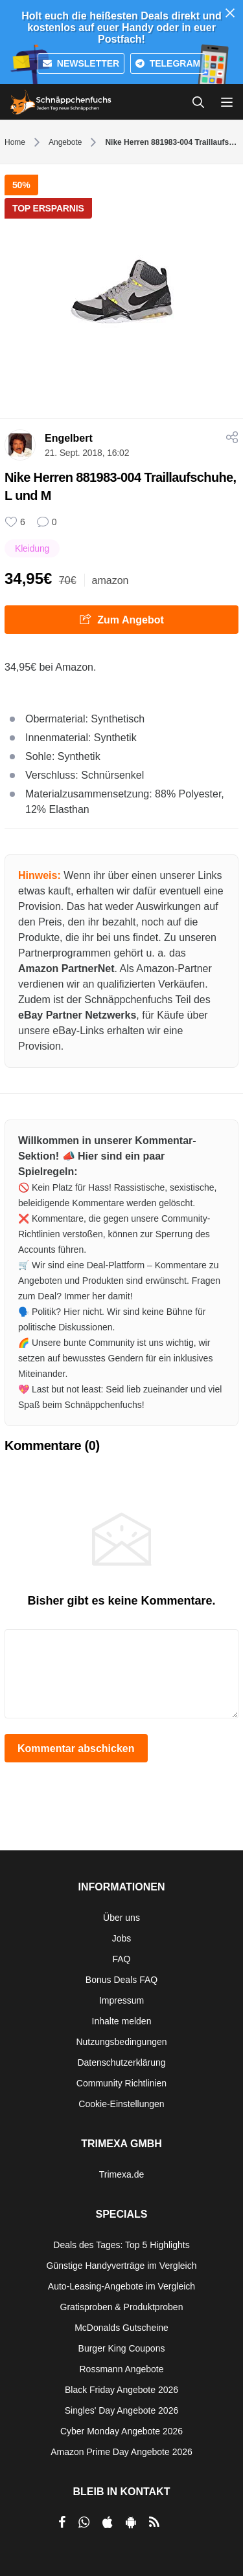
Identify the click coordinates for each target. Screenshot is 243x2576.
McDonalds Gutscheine (121, 2327)
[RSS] (154, 2522)
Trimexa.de (122, 2174)
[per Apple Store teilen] (107, 2522)
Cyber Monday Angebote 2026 (121, 2431)
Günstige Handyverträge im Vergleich (122, 2265)
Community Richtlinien (121, 2083)
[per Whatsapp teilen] (83, 2522)
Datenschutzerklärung (121, 2062)
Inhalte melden (122, 2021)
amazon (110, 580)
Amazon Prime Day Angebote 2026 (121, 2452)
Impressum (121, 2000)
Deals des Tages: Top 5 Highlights (121, 2245)
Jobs (122, 1938)
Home (15, 142)
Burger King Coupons (121, 2348)
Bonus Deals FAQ (121, 1980)
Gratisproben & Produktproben (121, 2307)
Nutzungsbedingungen (121, 2042)
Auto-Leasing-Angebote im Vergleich (121, 2286)
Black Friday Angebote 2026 (121, 2390)
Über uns (121, 1917)
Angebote (65, 142)
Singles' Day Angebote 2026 (121, 2410)
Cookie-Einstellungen (121, 2104)
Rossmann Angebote (122, 2369)
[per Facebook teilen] (61, 2522)
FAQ (121, 1959)
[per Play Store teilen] (131, 2522)
